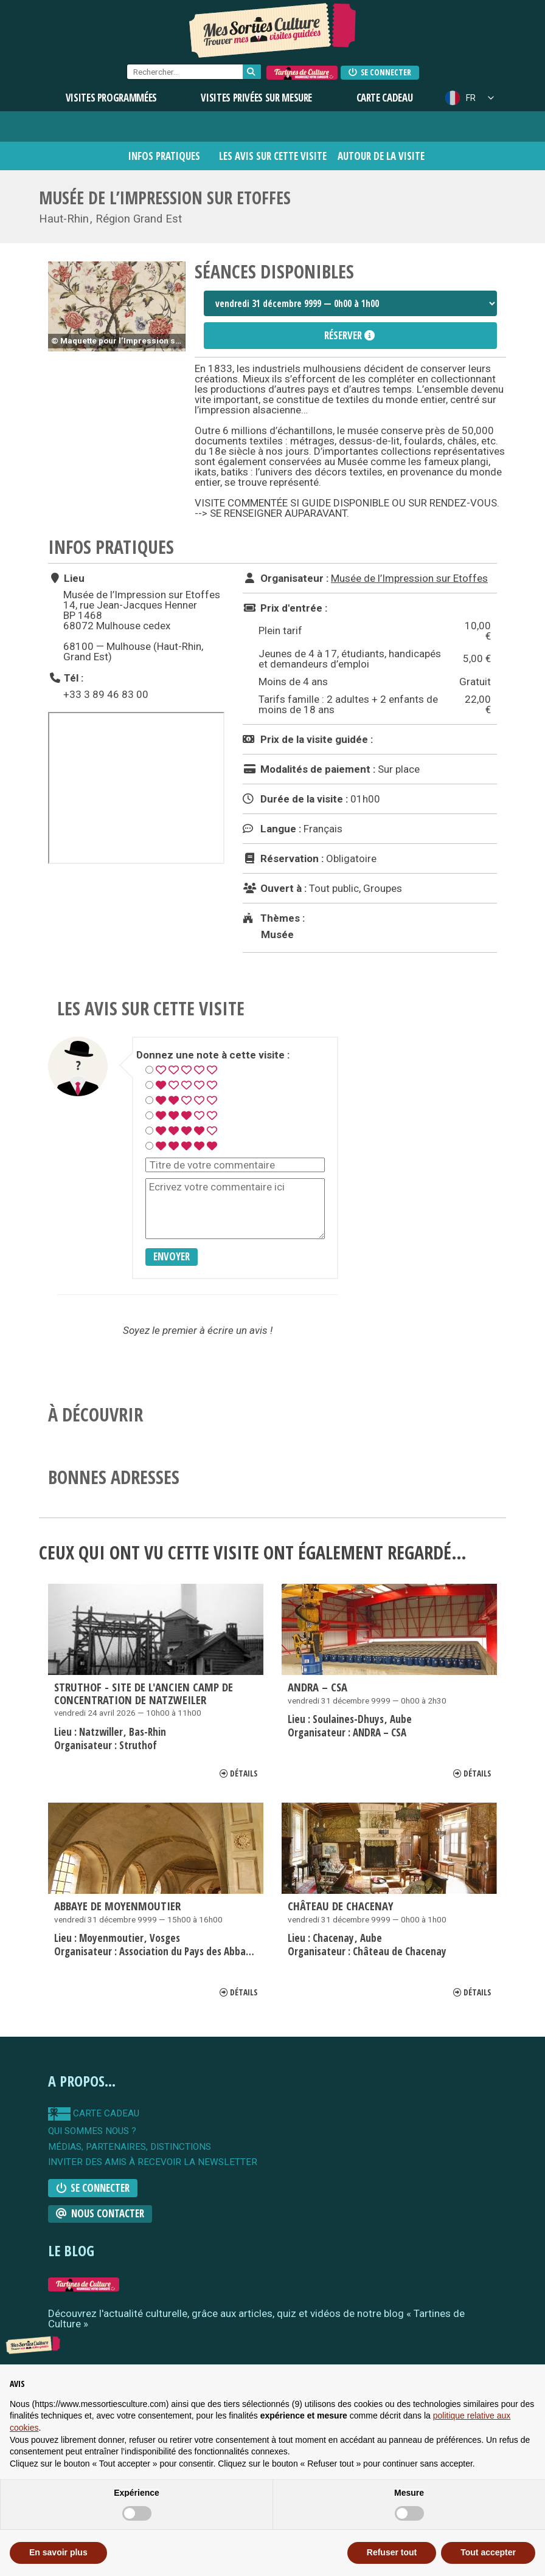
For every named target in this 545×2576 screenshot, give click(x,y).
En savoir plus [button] (58, 2552)
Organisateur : (285, 578)
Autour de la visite (381, 156)
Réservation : (283, 858)
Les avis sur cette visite (273, 156)
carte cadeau (93, 2114)
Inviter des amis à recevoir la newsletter (152, 2162)
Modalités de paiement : (309, 769)
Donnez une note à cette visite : (213, 1055)
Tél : (65, 677)
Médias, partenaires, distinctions (129, 2147)
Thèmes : (274, 918)
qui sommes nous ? (92, 2131)
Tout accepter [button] (488, 2552)
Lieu (66, 578)
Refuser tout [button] (392, 2552)
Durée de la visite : (295, 798)
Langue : (272, 828)
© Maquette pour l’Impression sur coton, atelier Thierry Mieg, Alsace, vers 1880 (118, 340)
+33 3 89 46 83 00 (105, 694)
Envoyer (171, 1256)
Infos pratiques (164, 156)
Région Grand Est (138, 219)
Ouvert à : (275, 888)
